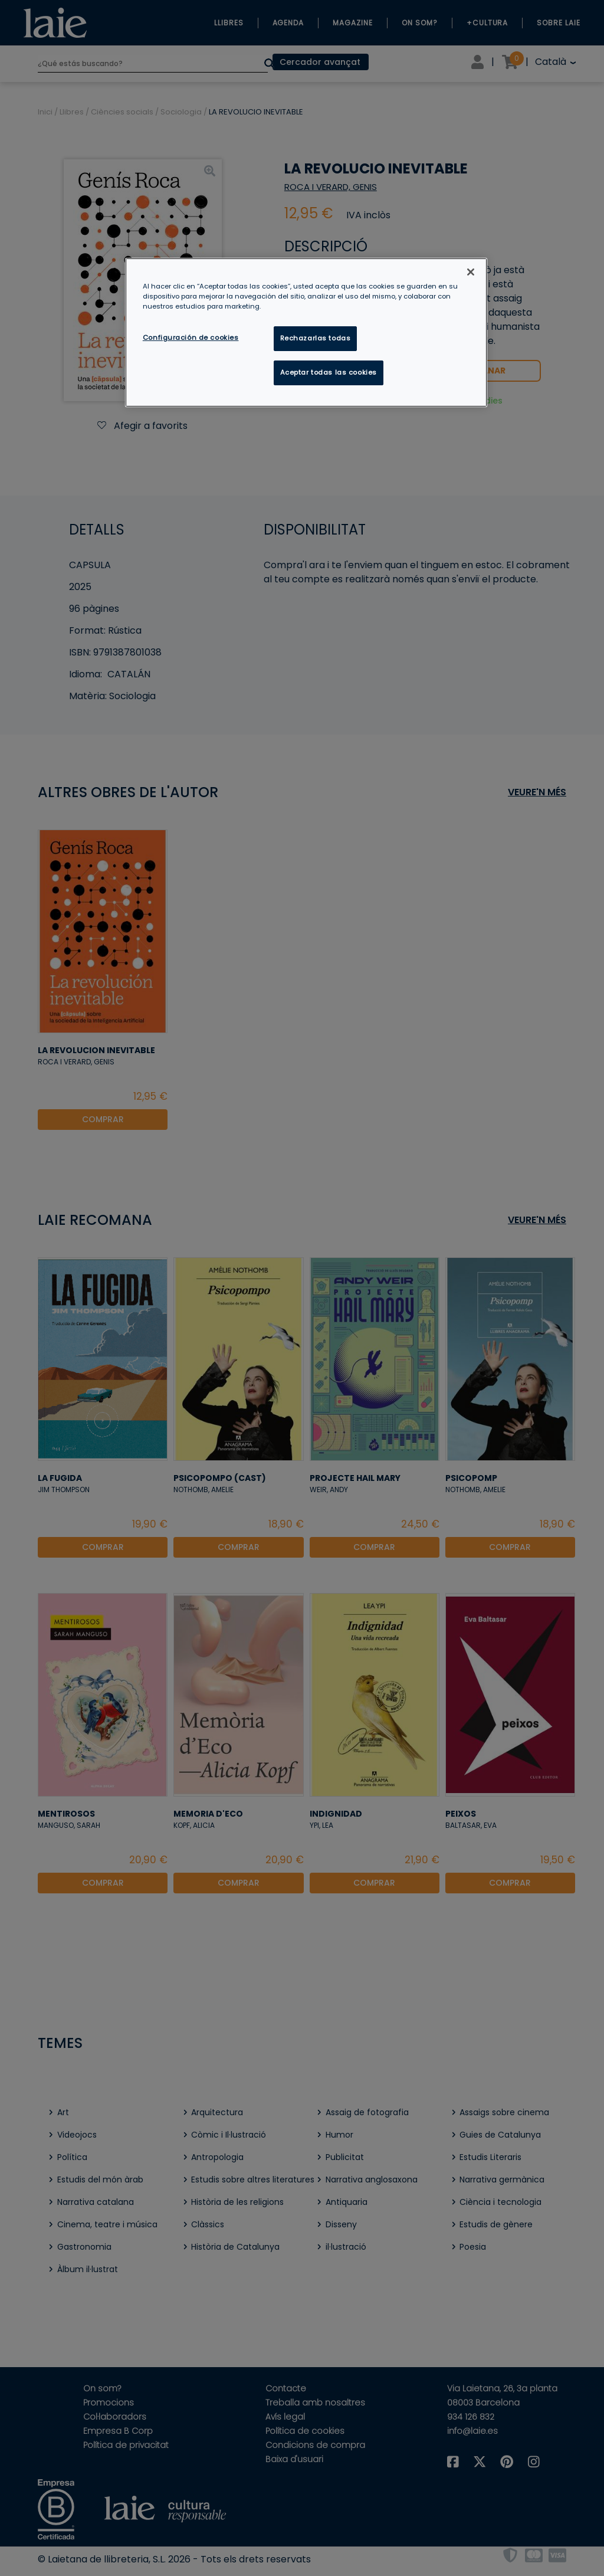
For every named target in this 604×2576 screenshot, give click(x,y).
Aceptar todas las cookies (328, 372)
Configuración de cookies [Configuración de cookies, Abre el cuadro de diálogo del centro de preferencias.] (191, 337)
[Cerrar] (471, 272)
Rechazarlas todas (315, 338)
